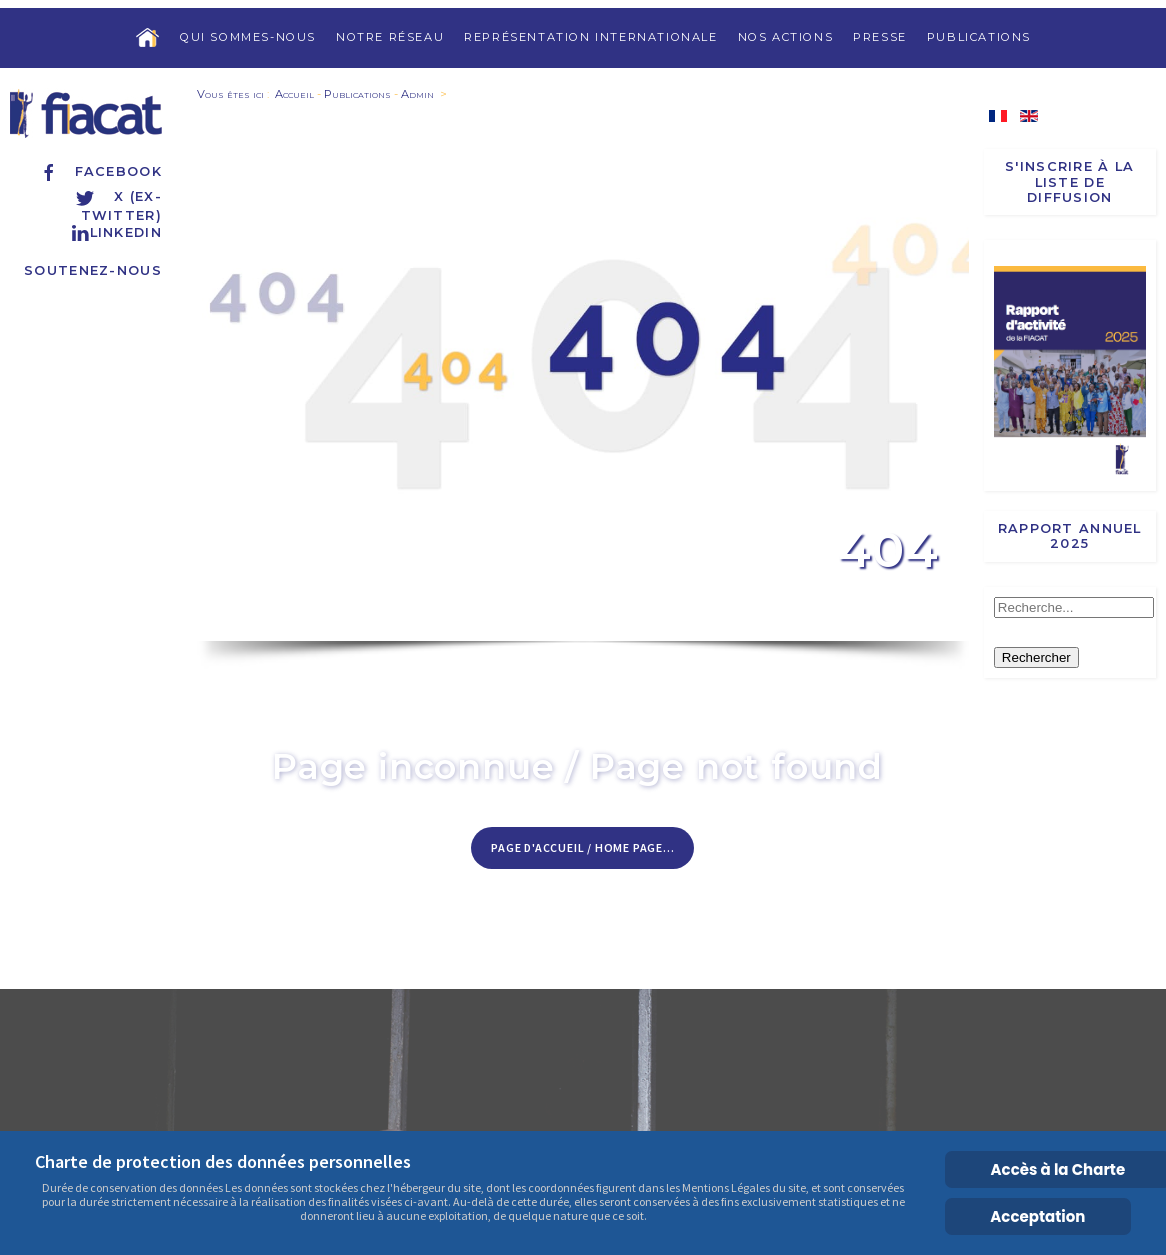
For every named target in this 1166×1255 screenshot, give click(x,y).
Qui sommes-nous (248, 37)
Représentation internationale (590, 37)
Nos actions (786, 37)
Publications (979, 37)
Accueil (294, 94)
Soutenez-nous (93, 270)
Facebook (100, 171)
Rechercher (1036, 657)
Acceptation (1037, 1216)
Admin (417, 94)
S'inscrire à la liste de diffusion (1069, 182)
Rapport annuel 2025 (1070, 536)
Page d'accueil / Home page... (582, 847)
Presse (880, 37)
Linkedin (116, 232)
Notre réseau (390, 37)
